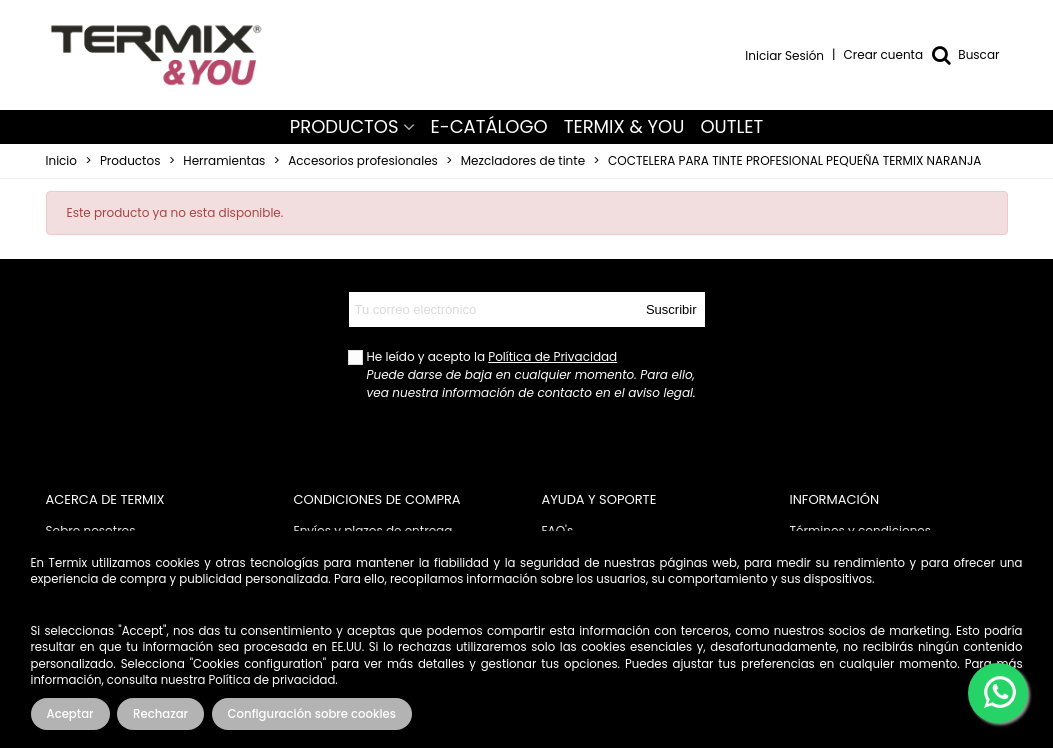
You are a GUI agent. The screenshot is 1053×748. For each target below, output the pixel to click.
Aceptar (70, 714)
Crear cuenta (884, 54)
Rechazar (160, 714)
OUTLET (731, 126)
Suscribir (671, 309)
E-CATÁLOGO (489, 126)
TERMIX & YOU (624, 126)
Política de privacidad (272, 680)
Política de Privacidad (552, 356)
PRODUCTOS (344, 126)
